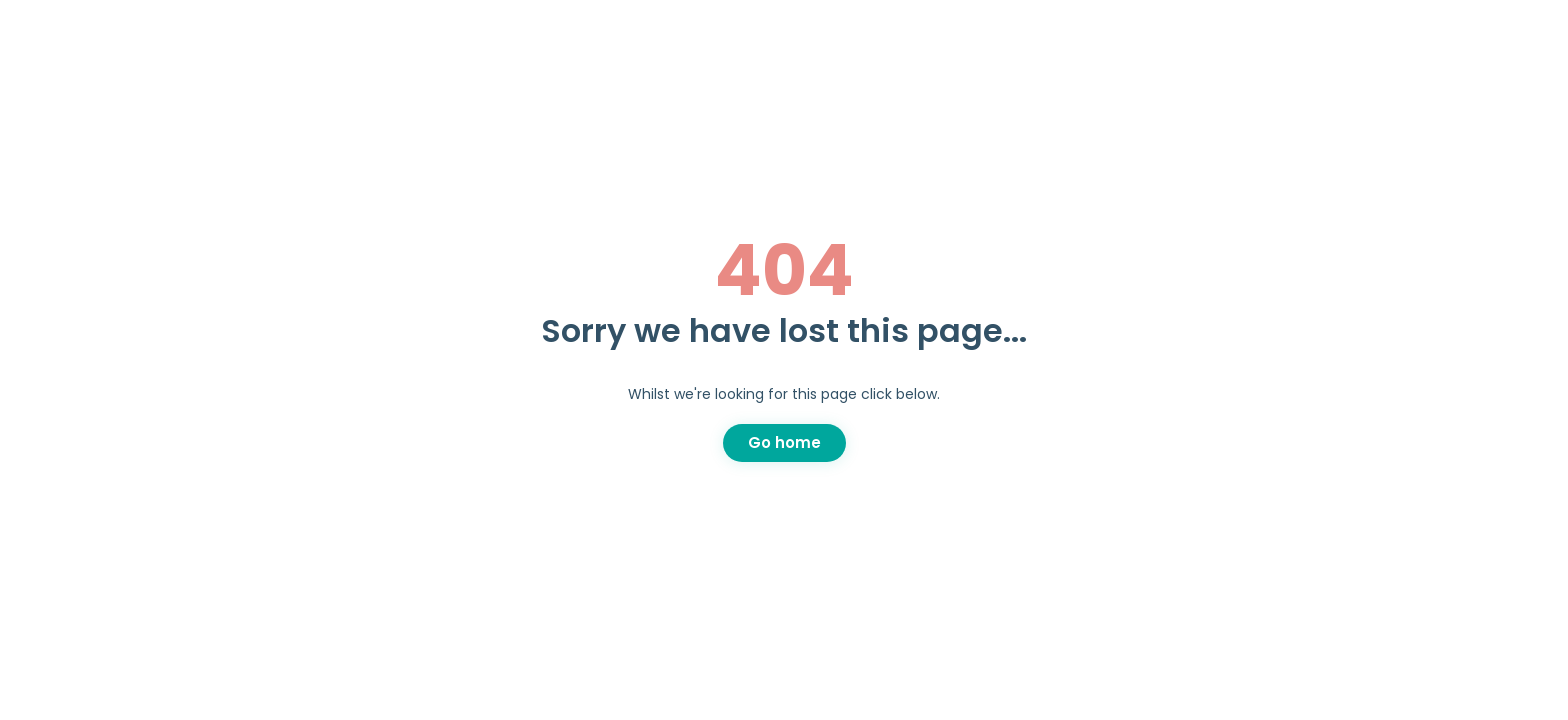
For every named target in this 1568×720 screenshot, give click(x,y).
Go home (784, 442)
